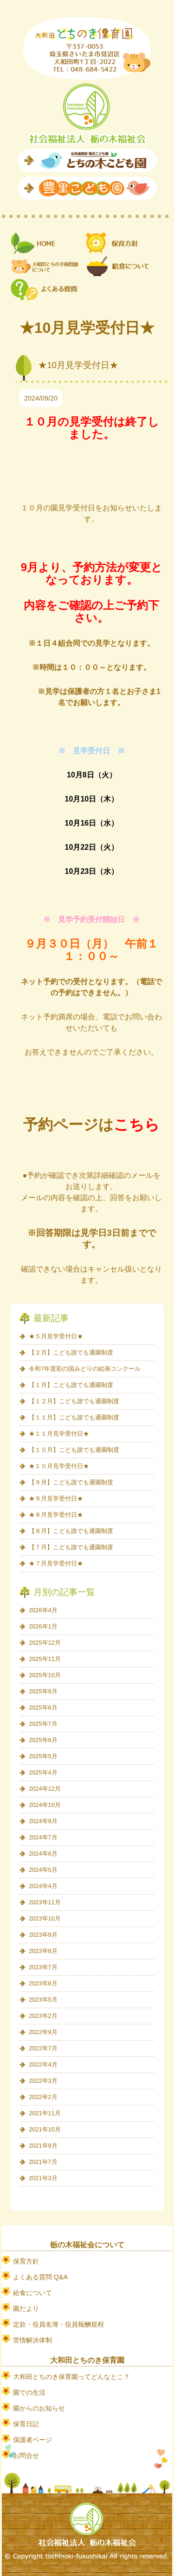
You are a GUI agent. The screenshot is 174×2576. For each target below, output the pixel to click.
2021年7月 (43, 2161)
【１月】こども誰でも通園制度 (71, 1384)
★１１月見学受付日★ (59, 1433)
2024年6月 (43, 1853)
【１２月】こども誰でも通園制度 (74, 1401)
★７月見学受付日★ (56, 1563)
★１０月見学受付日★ (59, 1466)
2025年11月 (45, 1658)
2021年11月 (45, 2113)
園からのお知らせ (39, 2408)
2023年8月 (43, 1950)
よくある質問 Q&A (40, 2277)
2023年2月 (43, 2015)
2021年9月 (43, 2145)
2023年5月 (43, 1999)
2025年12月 (45, 1642)
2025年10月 (45, 1675)
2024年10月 (45, 1804)
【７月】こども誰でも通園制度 (71, 1547)
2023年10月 (45, 1918)
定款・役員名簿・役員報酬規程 (58, 2324)
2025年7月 (43, 1723)
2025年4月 (43, 1772)
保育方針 (26, 2261)
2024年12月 (45, 1788)
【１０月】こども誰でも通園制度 (74, 1449)
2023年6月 (43, 1983)
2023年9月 (43, 1934)
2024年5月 (43, 1869)
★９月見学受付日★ (56, 1498)
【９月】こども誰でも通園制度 (71, 1482)
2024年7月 (43, 1837)
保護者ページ (32, 2439)
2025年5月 (43, 1756)
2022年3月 (43, 2080)
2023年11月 (45, 1902)
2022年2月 (43, 2096)
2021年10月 (45, 2129)
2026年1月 (43, 1626)
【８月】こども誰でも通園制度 (71, 1530)
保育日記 (26, 2424)
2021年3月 (43, 2178)
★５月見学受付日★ (56, 1336)
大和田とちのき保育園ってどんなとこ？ (71, 2376)
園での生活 (29, 2392)
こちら (137, 1124)
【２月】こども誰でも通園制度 (71, 1352)
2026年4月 (43, 1610)
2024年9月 (43, 1821)
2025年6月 (43, 1739)
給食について (32, 2292)
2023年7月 (43, 1967)
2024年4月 (43, 1886)
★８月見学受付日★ (56, 1514)
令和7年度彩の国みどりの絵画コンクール (85, 1368)
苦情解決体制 (32, 2340)
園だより (26, 2308)
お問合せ (26, 2455)
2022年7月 (43, 2048)
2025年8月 (43, 1707)
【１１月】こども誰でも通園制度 (74, 1417)
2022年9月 (43, 2032)
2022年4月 (43, 2064)
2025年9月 (43, 1691)
